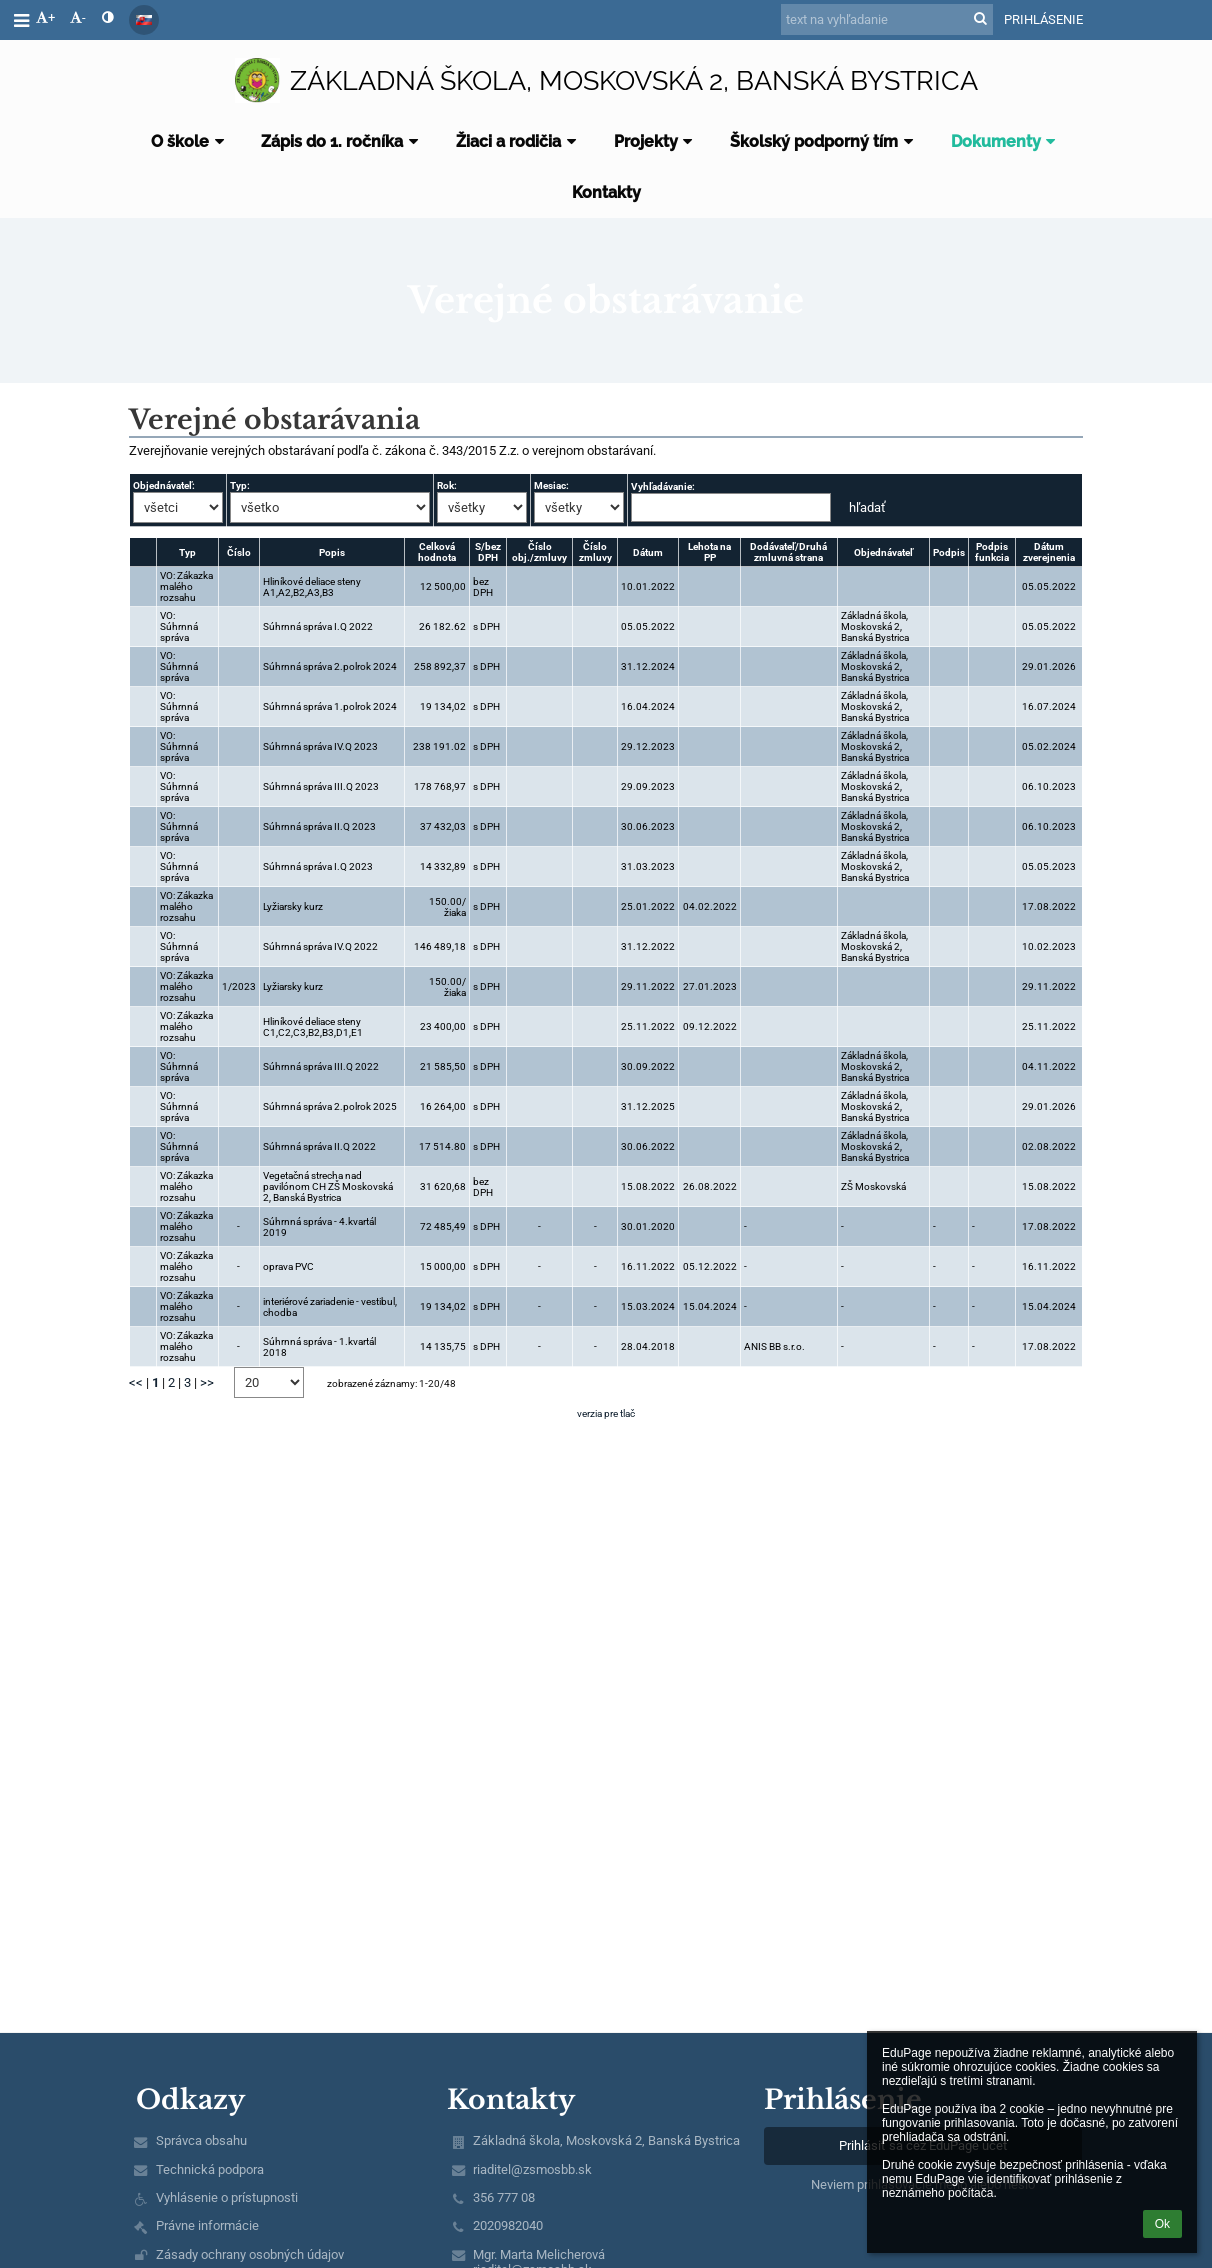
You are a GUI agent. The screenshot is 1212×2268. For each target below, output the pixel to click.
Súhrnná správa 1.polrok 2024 (330, 706)
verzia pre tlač (606, 1413)
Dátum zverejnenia (1049, 552)
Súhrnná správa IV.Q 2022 (320, 946)
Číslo (239, 552)
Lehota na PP (709, 552)
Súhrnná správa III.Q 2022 (321, 1066)
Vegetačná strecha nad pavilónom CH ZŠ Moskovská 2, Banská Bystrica (328, 1186)
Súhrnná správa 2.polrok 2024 (330, 666)
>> (207, 1382)
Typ (187, 552)
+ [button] (45, 17)
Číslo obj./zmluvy (539, 552)
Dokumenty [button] (1006, 141)
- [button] (78, 17)
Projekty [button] (656, 141)
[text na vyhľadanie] (887, 19)
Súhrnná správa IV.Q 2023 (320, 746)
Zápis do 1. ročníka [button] (342, 141)
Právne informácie (207, 2225)
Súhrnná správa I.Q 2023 (318, 866)
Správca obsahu (201, 2140)
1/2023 (239, 986)
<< (136, 1382)
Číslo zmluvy (595, 552)
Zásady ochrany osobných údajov (250, 2254)
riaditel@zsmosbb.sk (532, 2169)
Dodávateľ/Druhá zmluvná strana (788, 552)
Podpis (949, 552)
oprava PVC (288, 1266)
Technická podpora (210, 2169)
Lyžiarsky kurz (293, 906)
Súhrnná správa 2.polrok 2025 (330, 1106)
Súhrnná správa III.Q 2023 (321, 786)
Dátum (648, 552)
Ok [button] (1162, 2224)
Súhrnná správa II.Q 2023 (319, 826)
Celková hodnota (437, 552)
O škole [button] (190, 141)
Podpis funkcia (992, 552)
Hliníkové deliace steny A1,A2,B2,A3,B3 (312, 587)
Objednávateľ (883, 552)
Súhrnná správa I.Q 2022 (318, 626)
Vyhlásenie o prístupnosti (227, 2197)
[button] (144, 20)
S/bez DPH (488, 552)
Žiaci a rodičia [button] (519, 141)
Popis (332, 552)
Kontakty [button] (606, 192)
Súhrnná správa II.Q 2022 (319, 1146)
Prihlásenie (1043, 19)
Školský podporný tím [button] (824, 141)
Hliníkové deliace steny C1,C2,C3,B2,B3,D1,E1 (313, 1027)
